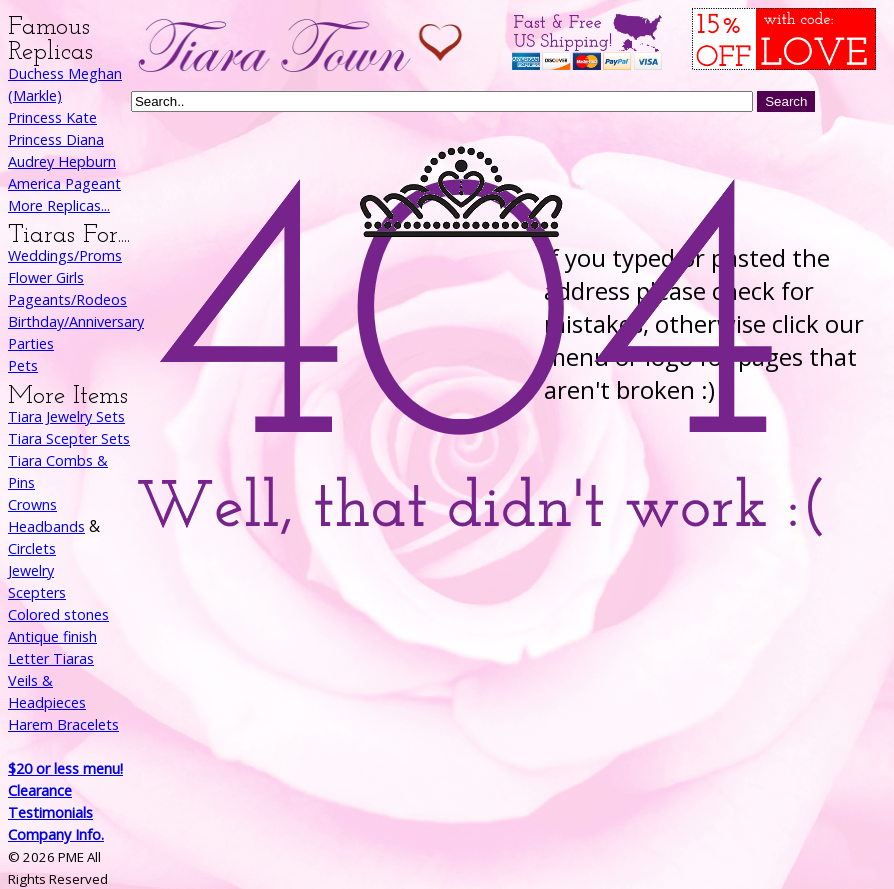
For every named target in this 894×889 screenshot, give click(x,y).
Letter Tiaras (51, 658)
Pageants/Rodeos (67, 299)
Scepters (37, 592)
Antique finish (52, 636)
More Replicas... (59, 205)
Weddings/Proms (65, 255)
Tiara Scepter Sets (69, 438)
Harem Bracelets (63, 724)
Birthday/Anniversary (76, 321)
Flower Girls (46, 277)
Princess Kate (52, 117)
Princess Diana (56, 139)
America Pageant (64, 183)
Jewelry (31, 570)
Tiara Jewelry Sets (66, 416)
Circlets (32, 548)
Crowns (32, 504)
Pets (23, 365)
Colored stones (58, 614)
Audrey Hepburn (62, 161)
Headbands (46, 526)
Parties (31, 343)
